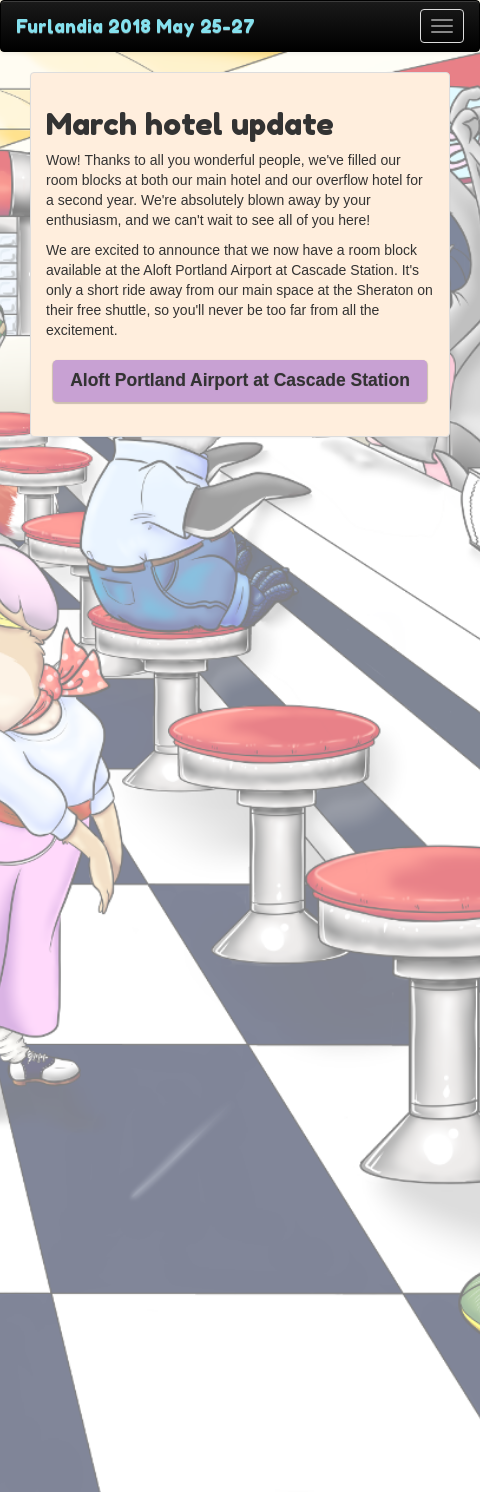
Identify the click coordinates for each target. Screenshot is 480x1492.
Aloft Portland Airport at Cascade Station (240, 380)
